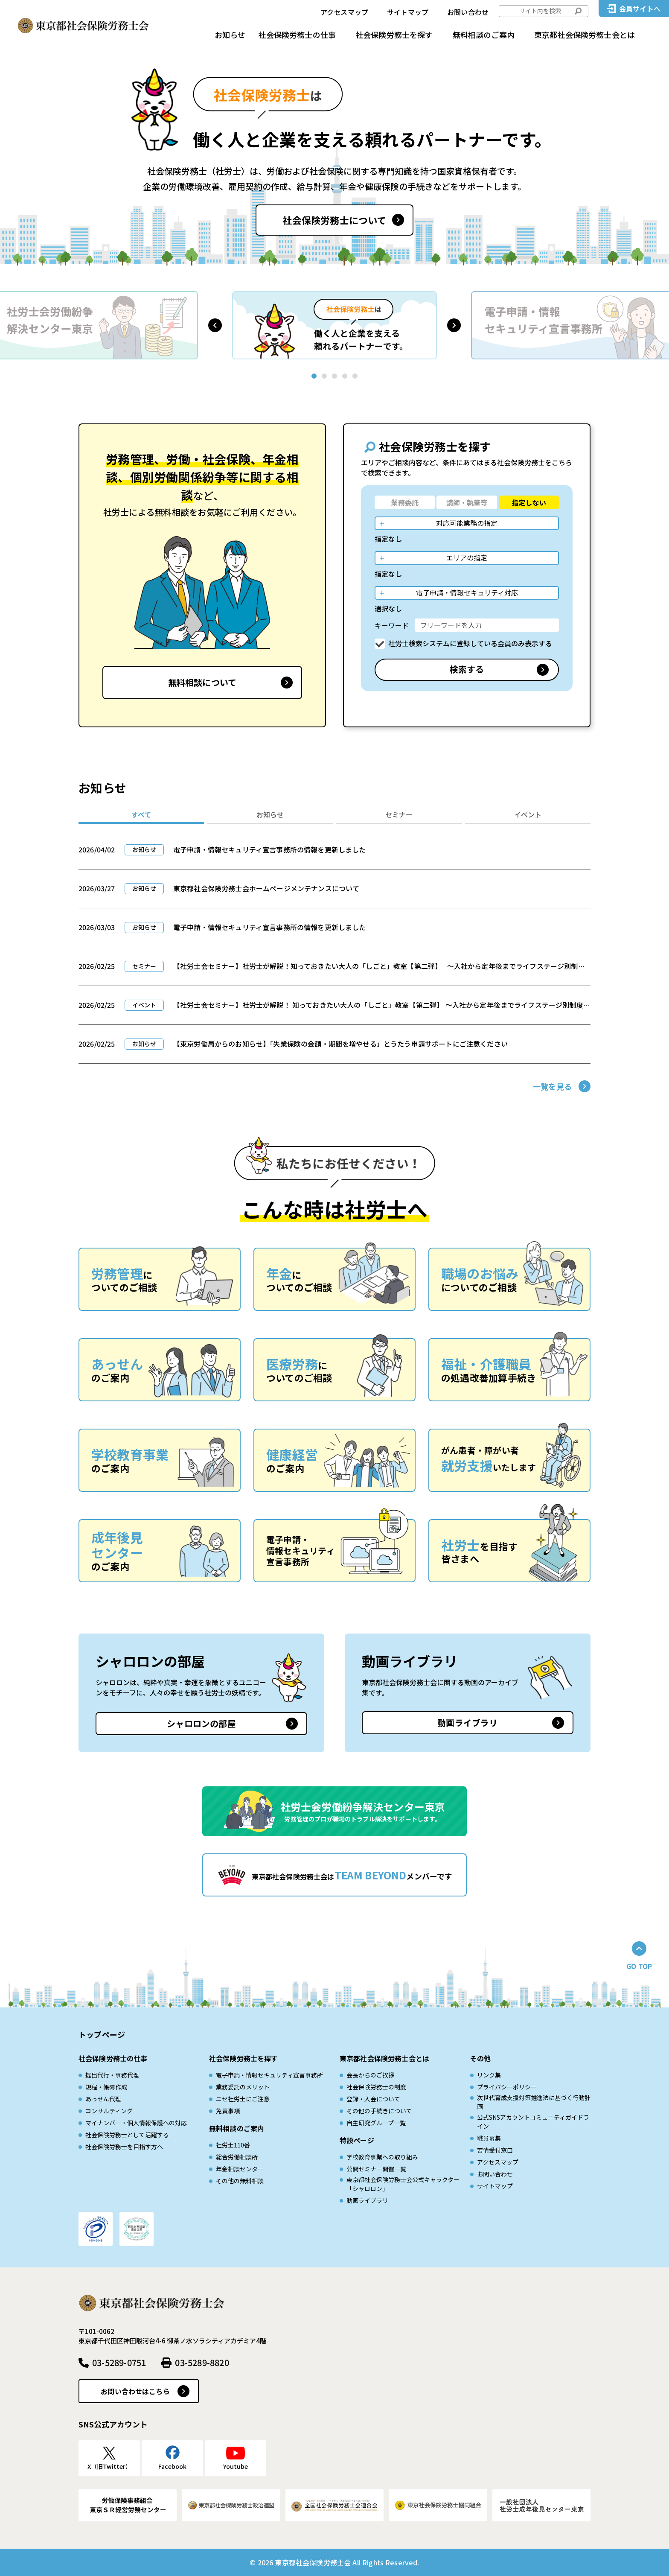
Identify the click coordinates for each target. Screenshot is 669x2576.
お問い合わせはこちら (135, 2391)
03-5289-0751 (119, 2362)
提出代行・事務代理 (112, 2075)
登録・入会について (373, 2099)
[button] (215, 325)
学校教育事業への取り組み (382, 2157)
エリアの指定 (466, 557)
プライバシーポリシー (507, 2087)
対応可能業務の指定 (466, 523)
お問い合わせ (468, 12)
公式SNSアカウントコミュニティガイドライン (533, 2121)
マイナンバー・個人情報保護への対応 (136, 2122)
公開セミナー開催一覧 (376, 2169)
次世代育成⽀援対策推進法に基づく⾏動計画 (533, 2102)
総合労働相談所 (237, 2157)
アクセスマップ (344, 12)
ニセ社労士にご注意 (243, 2099)
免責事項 (228, 2110)
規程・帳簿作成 (106, 2087)
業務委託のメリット (243, 2087)
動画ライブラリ (467, 1722)
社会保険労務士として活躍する (127, 2134)
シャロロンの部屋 (201, 1723)
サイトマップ (407, 12)
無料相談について (202, 682)
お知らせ (230, 34)
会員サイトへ (639, 8)
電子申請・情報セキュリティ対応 (467, 592)
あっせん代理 (103, 2099)
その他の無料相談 (240, 2180)
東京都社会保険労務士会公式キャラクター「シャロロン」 (403, 2184)
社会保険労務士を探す (394, 34)
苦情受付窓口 (495, 2150)
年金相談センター (240, 2169)
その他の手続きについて (379, 2110)
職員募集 (489, 2138)
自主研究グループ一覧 (376, 2122)
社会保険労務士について (334, 220)
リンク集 (489, 2075)
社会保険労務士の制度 (376, 2087)
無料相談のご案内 (484, 34)
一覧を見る (552, 1086)
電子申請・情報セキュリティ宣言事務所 (269, 2075)
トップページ (102, 2034)
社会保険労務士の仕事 (297, 34)
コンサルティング (109, 2110)
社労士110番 (233, 2145)
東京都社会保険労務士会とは (584, 34)
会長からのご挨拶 (370, 2075)
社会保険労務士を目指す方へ (124, 2146)
